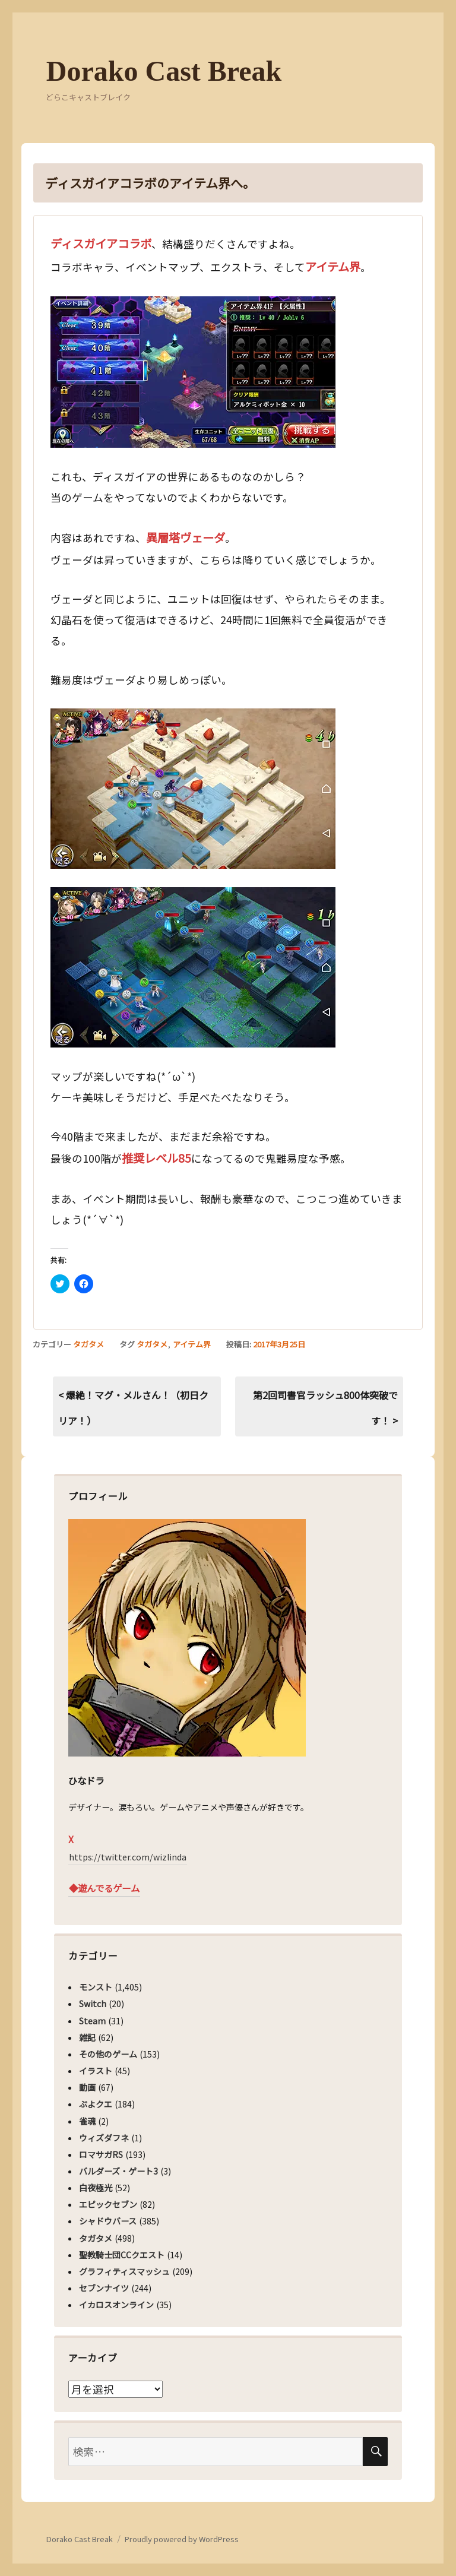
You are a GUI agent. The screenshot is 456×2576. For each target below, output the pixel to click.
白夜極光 (95, 2188)
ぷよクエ (95, 2104)
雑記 (87, 2037)
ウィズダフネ (104, 2138)
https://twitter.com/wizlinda (127, 1857)
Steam (92, 2021)
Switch (92, 2003)
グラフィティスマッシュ (124, 2271)
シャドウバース (108, 2221)
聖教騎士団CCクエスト (121, 2255)
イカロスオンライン (116, 2305)
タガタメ (88, 1344)
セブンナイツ (104, 2288)
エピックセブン (108, 2204)
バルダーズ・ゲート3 (118, 2171)
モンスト (95, 1987)
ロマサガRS (101, 2154)
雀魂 (87, 2121)
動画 (87, 2087)
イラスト (95, 2071)
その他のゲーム (108, 2054)
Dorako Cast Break (163, 71)
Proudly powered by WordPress (182, 2539)
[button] (192, 372)
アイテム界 (192, 1344)
